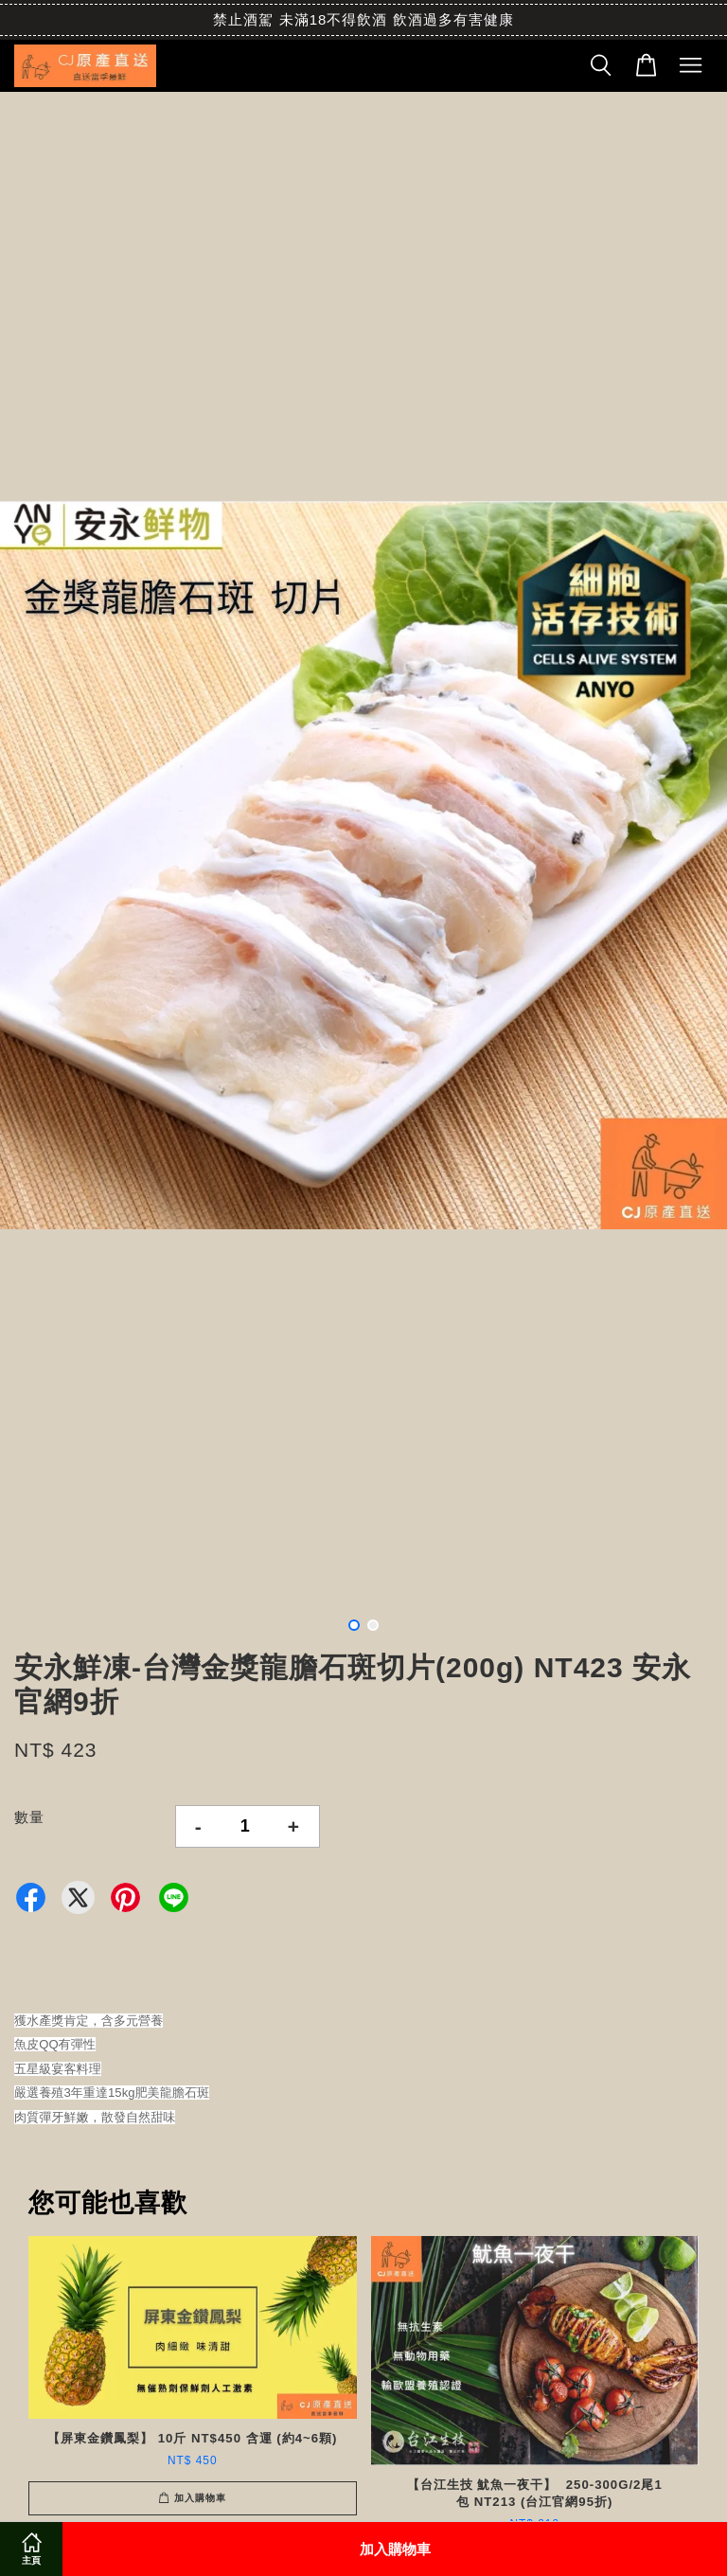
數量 (29, 1817)
